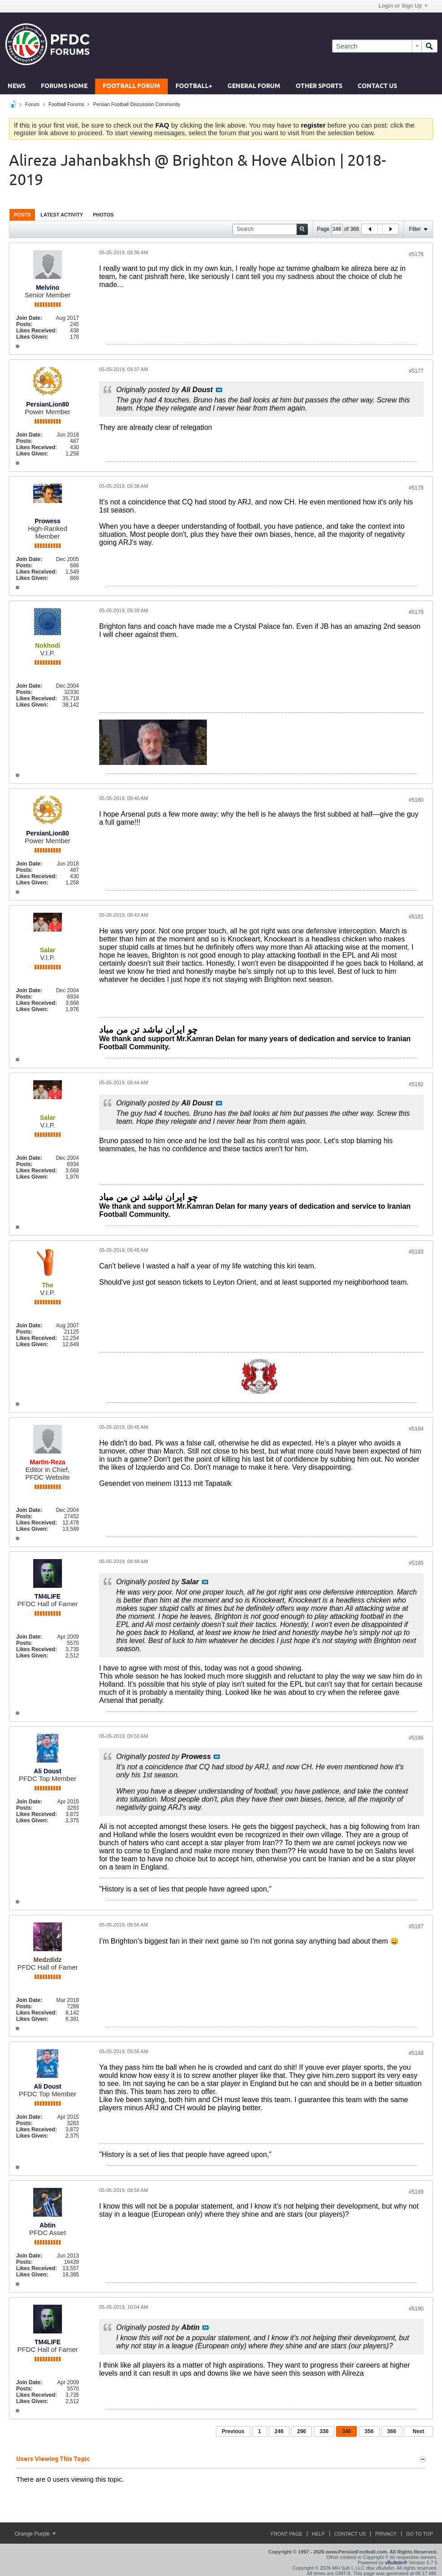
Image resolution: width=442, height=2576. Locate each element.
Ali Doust (47, 1771)
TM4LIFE (48, 1596)
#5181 (416, 917)
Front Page (286, 2533)
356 (369, 2431)
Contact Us (377, 86)
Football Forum (131, 86)
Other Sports (319, 86)
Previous (233, 2431)
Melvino (47, 287)
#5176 (416, 254)
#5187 (416, 1926)
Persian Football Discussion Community (136, 104)
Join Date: (29, 318)
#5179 (416, 612)
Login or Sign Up (403, 6)
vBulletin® (396, 2562)
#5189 (416, 2192)
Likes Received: (36, 330)
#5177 (416, 371)
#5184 (416, 1429)
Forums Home (64, 86)
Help (318, 2533)
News (17, 86)
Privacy (385, 2533)
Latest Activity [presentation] (61, 214)
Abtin (47, 2225)
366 (391, 2431)
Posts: (24, 324)
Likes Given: (32, 337)
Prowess (48, 521)
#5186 (416, 1738)
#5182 (416, 1084)
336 (323, 2431)
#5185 (416, 1563)
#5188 (416, 2053)
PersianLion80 (47, 404)
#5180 (416, 800)
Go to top (419, 2533)
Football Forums (66, 104)
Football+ (193, 86)
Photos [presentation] (103, 214)
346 (346, 2431)
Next (418, 2431)
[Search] (376, 46)
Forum (32, 104)
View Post (219, 390)
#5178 (416, 488)
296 (301, 2431)
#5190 (416, 2309)
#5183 (416, 1252)
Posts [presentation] (22, 214)
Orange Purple (35, 2534)
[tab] (22, 214)
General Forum (254, 86)
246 (279, 2431)
